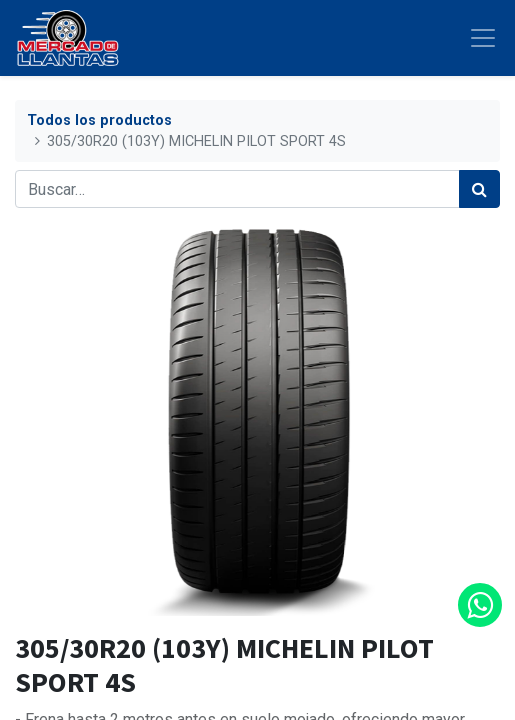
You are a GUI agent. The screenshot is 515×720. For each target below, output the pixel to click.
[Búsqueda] (479, 189)
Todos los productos (99, 120)
